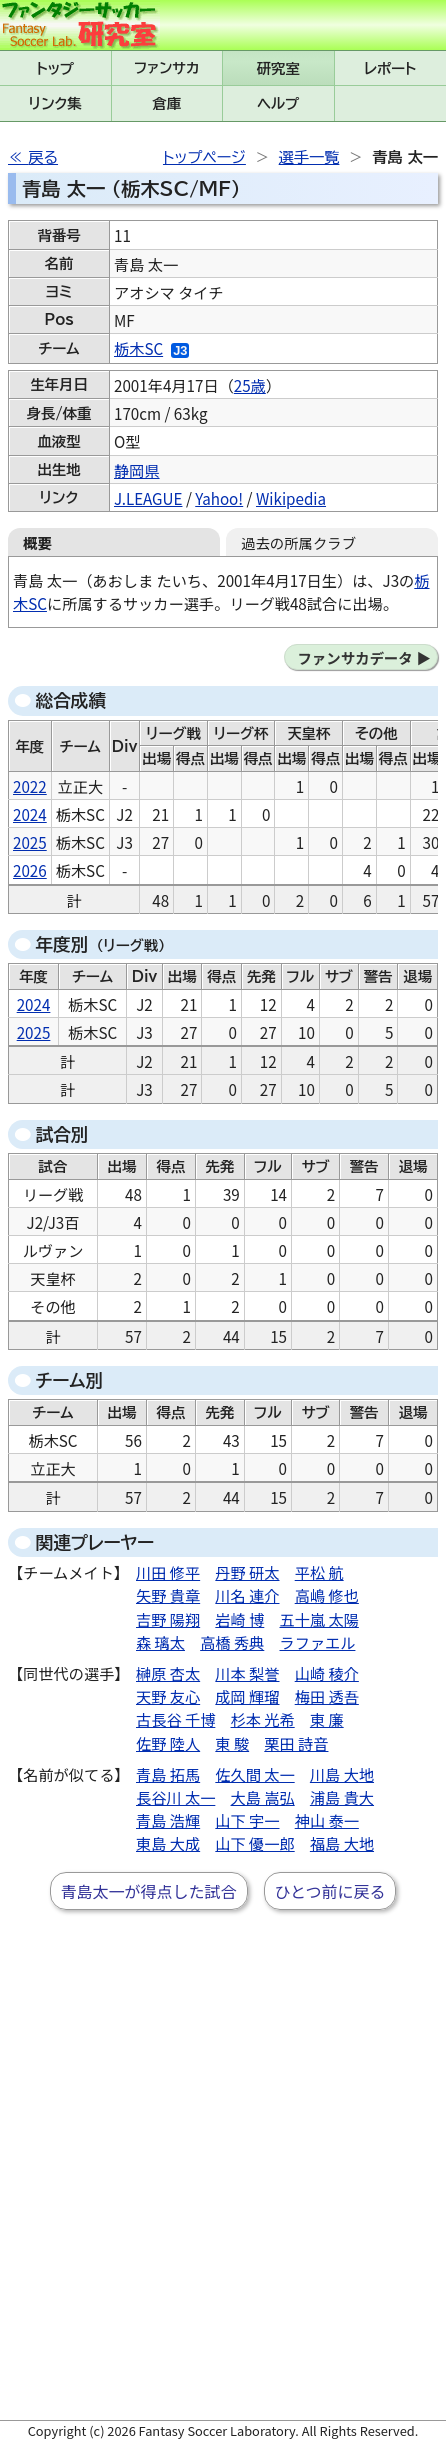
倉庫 (166, 103)
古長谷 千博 (175, 1719)
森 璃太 (160, 1642)
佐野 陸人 (168, 1743)
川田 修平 (168, 1572)
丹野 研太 (247, 1572)
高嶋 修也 (327, 1595)
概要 (37, 542)
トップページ (204, 157)
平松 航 (319, 1572)
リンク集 (55, 103)
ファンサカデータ (354, 657)
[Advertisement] (223, 2181)
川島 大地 (342, 1774)
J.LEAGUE (148, 498)
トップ (55, 68)
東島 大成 (168, 1843)
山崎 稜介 (327, 1673)
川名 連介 (247, 1595)
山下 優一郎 (254, 1843)
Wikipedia (291, 498)
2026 (30, 870)
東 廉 (327, 1719)
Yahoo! (219, 498)
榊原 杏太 (168, 1673)
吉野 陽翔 (168, 1619)
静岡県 (137, 470)
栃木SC (138, 348)
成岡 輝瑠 (247, 1696)
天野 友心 (168, 1696)
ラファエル (318, 1642)
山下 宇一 (247, 1820)
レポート (390, 68)
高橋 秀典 (232, 1642)
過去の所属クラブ (298, 542)
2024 (30, 814)
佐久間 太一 (254, 1774)
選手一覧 (309, 157)
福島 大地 (342, 1843)
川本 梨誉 (247, 1673)
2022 (30, 786)
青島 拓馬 (168, 1774)
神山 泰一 (327, 1820)
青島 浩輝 (168, 1820)
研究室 (278, 68)
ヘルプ (278, 103)
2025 (30, 842)
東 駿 (232, 1743)
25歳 (250, 385)
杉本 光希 (263, 1719)
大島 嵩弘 (263, 1797)
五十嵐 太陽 (319, 1619)
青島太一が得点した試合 (149, 1891)
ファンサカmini (167, 68)
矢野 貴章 (168, 1595)
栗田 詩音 (296, 1743)
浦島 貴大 (342, 1797)
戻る (43, 157)
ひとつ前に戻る (330, 1891)
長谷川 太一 (175, 1797)
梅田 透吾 (327, 1696)
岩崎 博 (239, 1619)
